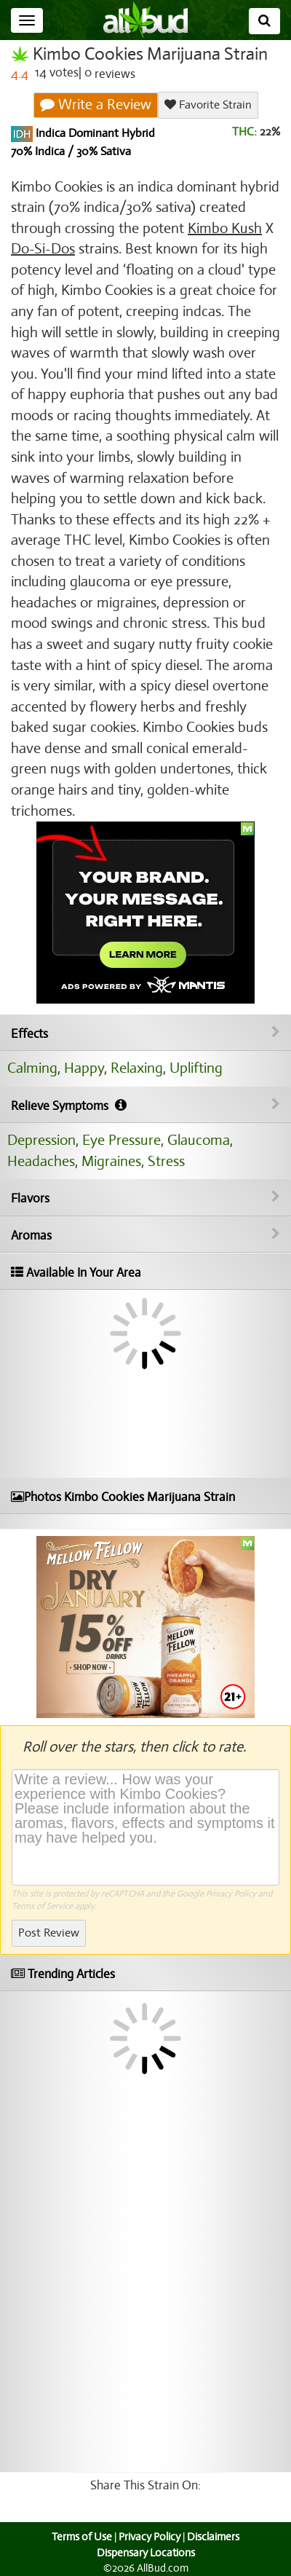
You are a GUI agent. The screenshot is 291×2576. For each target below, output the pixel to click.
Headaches (41, 1161)
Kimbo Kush (225, 228)
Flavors (145, 1198)
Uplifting (196, 1068)
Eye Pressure (121, 1140)
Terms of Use (82, 2536)
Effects (145, 1033)
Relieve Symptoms (145, 1106)
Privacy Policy (231, 1893)
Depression (41, 1140)
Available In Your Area (76, 1272)
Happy (84, 1068)
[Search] (264, 21)
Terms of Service (42, 1906)
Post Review (48, 1933)
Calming (32, 1068)
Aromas (145, 1235)
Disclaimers (213, 2536)
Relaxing (137, 1068)
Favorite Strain (208, 105)
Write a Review (95, 104)
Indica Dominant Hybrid (94, 133)
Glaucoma (198, 1140)
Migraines (111, 1161)
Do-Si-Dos (43, 249)
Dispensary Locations (146, 2552)
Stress (166, 1161)
